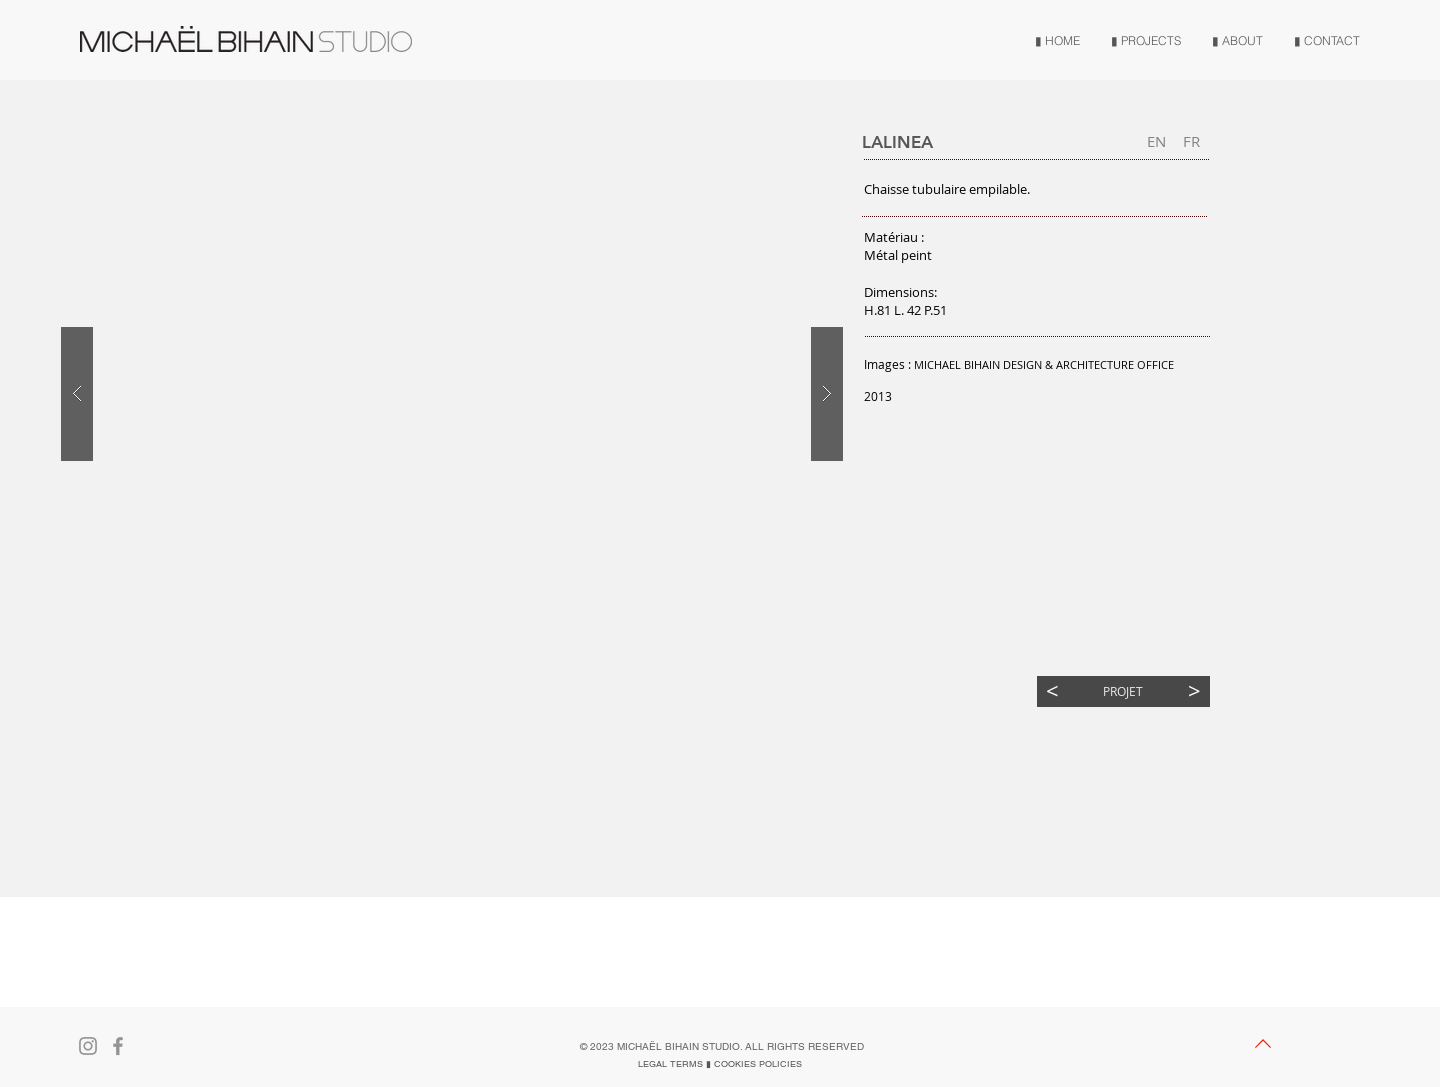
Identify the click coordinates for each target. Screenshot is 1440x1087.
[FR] (1191, 141)
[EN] (1156, 141)
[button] (123, 722)
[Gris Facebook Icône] (118, 1046)
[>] (1194, 691)
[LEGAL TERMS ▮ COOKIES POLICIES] (720, 1064)
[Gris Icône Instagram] (88, 1046)
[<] (1052, 691)
